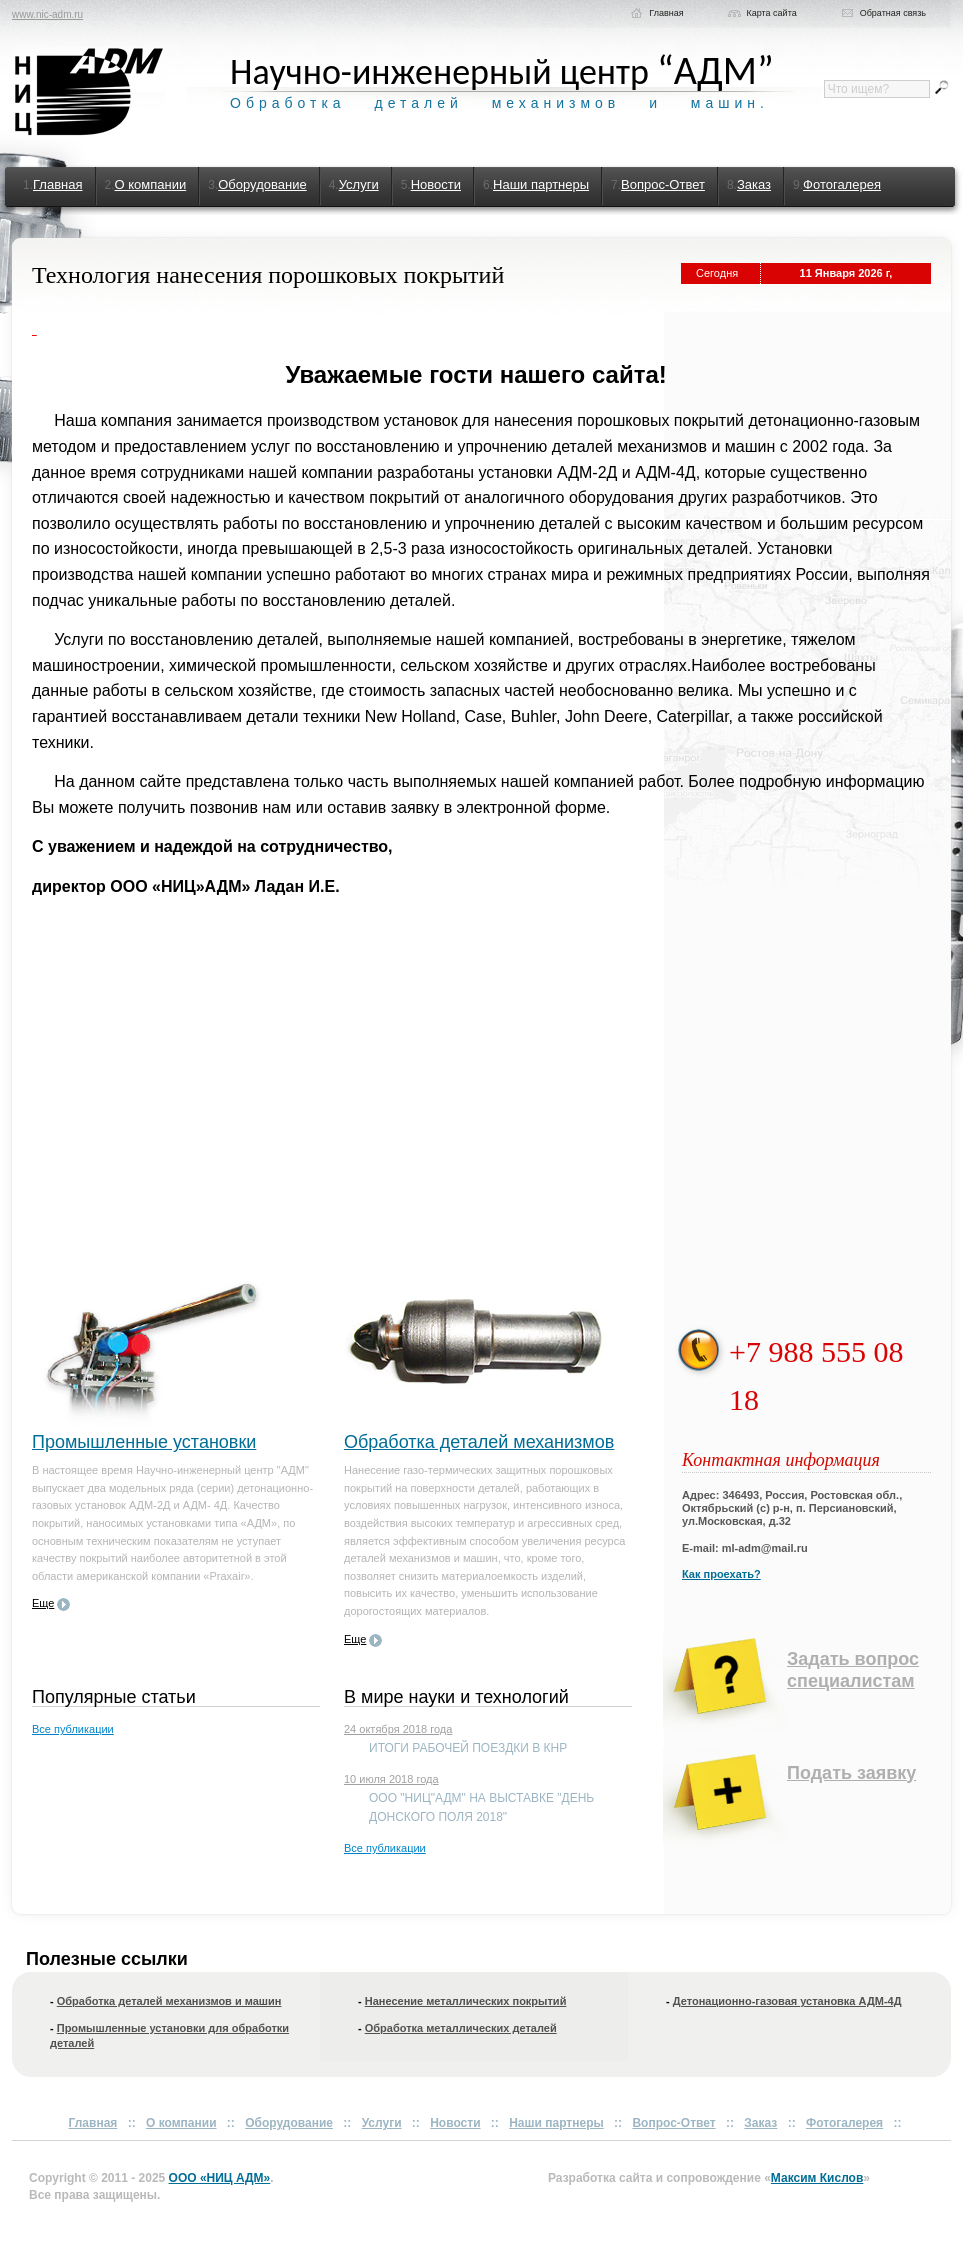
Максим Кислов (817, 2178)
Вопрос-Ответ (663, 184)
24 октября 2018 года (398, 1729)
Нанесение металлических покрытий (466, 2001)
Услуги (359, 184)
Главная (666, 13)
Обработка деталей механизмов (479, 1442)
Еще (43, 1603)
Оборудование (262, 184)
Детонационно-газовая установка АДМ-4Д (787, 2001)
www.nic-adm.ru (47, 14)
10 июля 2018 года (391, 1779)
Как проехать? (721, 1574)
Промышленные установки (144, 1442)
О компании (151, 184)
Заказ (754, 184)
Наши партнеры (541, 184)
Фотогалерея (842, 184)
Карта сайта (772, 13)
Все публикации (73, 1729)
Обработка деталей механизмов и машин (169, 2001)
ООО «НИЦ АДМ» (220, 2178)
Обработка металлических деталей (461, 2028)
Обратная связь (893, 13)
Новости (436, 184)
